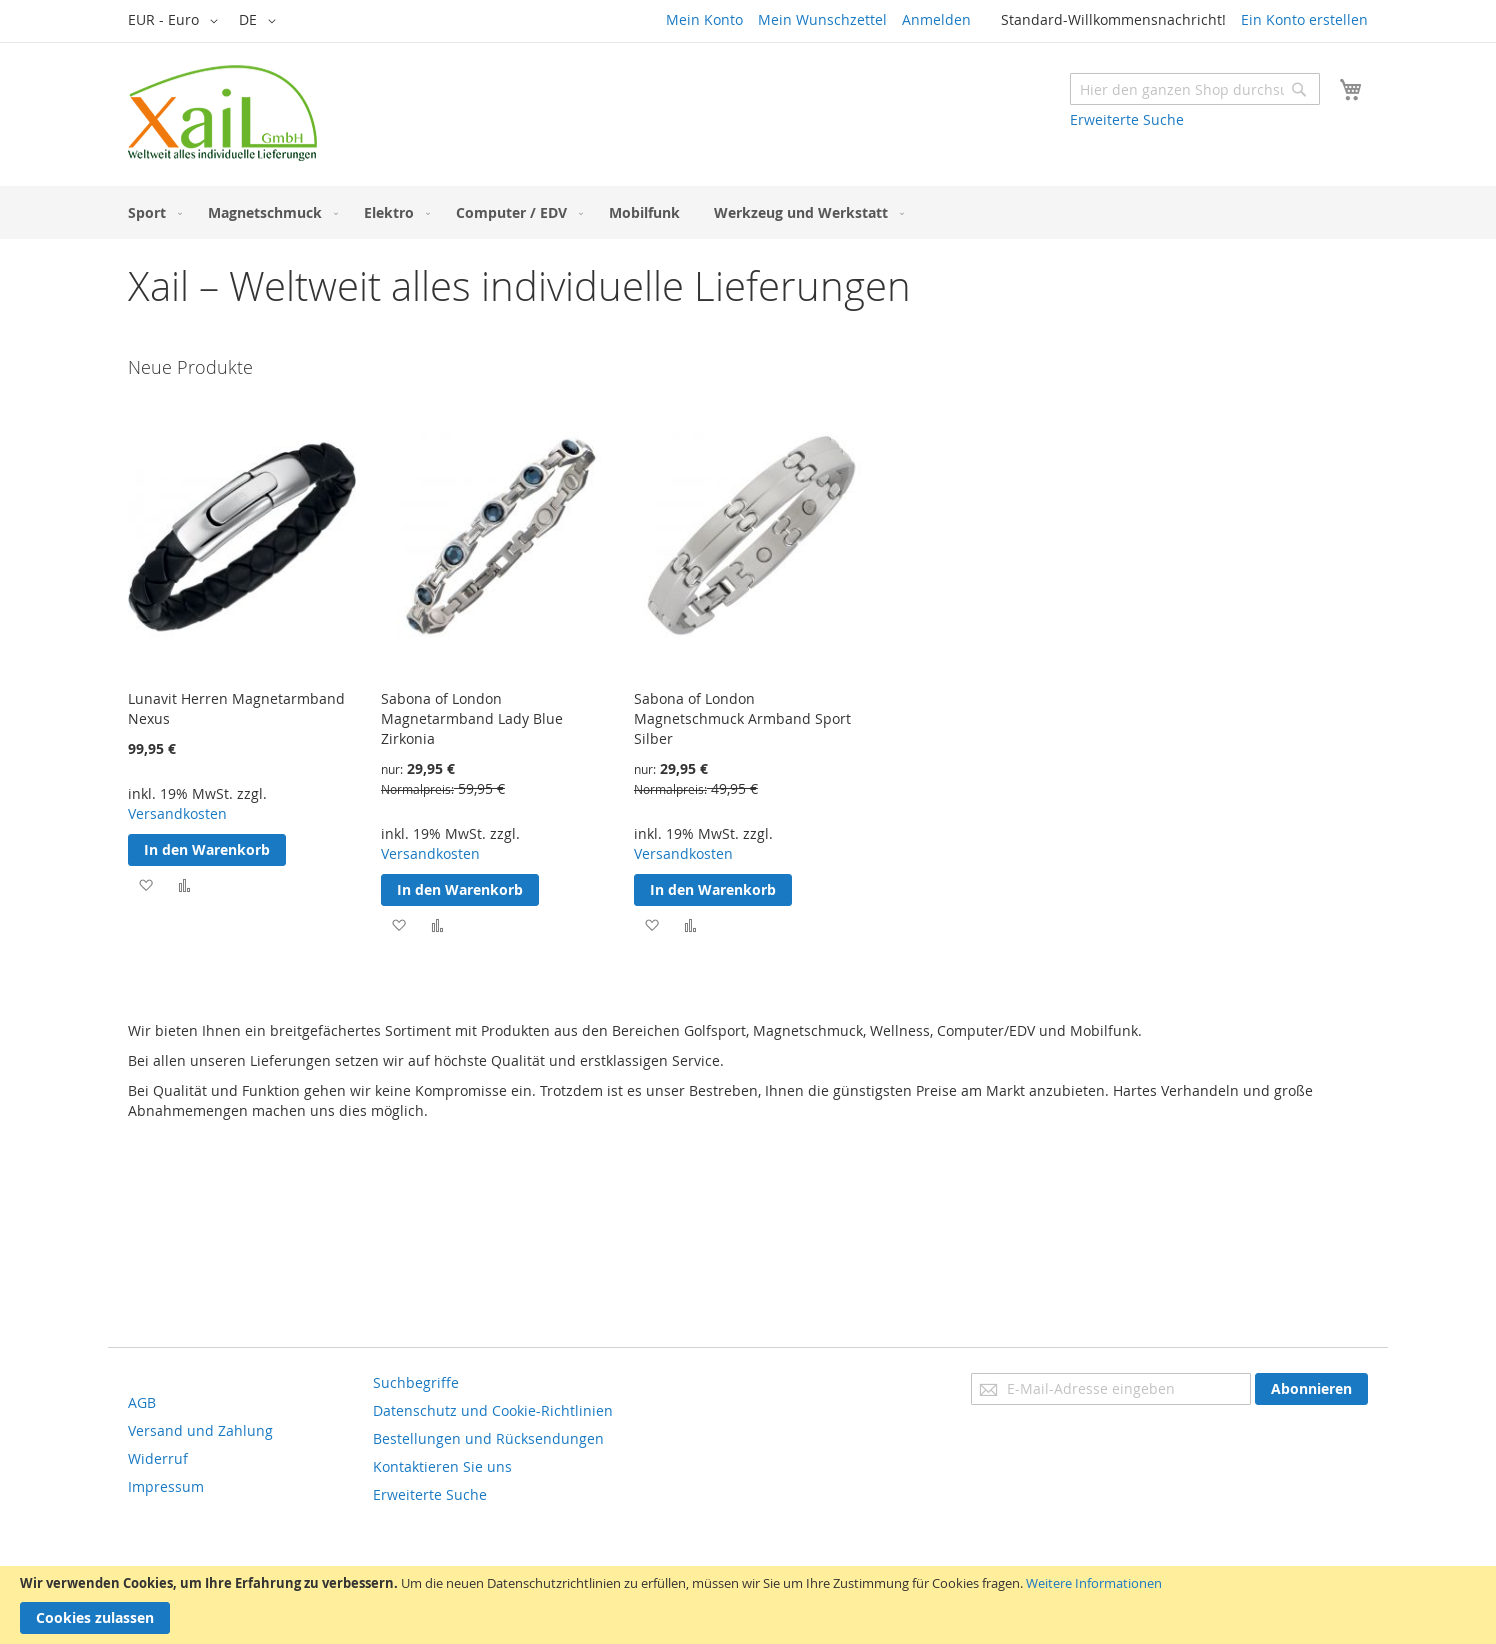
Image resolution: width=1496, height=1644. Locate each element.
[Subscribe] (1311, 1389)
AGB (142, 1402)
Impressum (166, 1486)
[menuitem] (151, 212)
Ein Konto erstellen (1304, 19)
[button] (176, 21)
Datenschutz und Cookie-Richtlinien (493, 1410)
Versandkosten (177, 813)
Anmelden (936, 19)
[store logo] (222, 113)
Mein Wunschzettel (822, 19)
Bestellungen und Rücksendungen (488, 1438)
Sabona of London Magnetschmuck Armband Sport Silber (742, 718)
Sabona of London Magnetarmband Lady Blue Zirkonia (472, 718)
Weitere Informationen (1094, 1583)
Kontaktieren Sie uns (442, 1466)
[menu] (748, 212)
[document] (748, 1605)
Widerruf (158, 1458)
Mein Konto (704, 19)
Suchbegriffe (416, 1382)
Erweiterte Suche (1127, 119)
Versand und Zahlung (200, 1430)
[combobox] (1195, 89)
